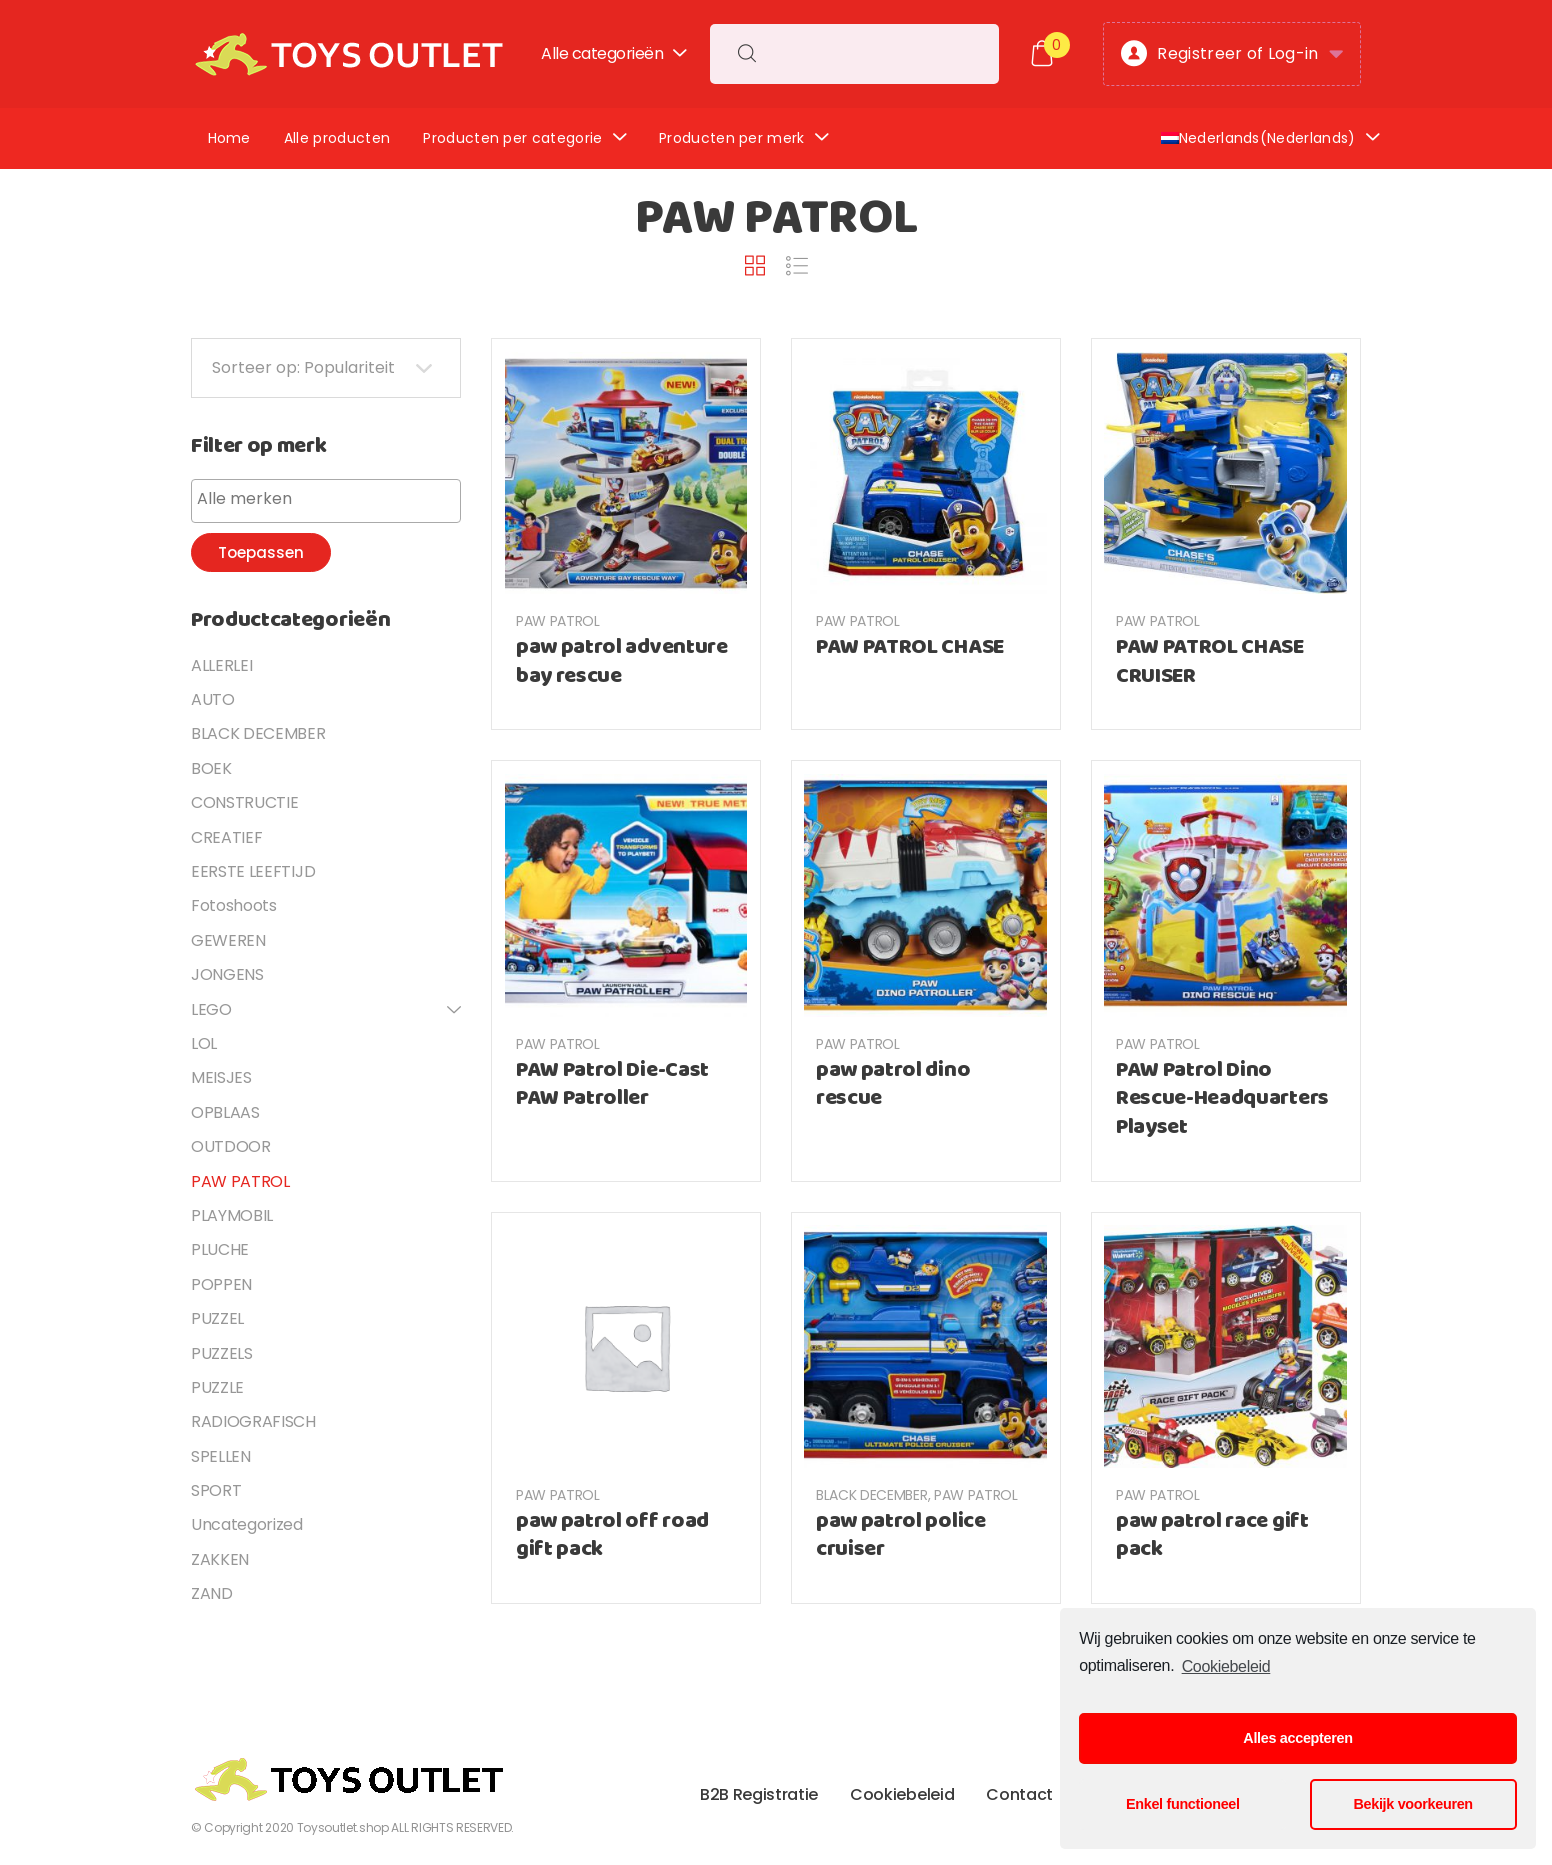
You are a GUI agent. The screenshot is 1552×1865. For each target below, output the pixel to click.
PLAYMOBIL (232, 1215)
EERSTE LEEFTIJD (253, 871)
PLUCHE (220, 1249)
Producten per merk (732, 138)
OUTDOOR (231, 1146)
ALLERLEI (221, 665)
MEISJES (221, 1077)
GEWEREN (228, 940)
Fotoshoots (234, 905)
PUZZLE (217, 1387)
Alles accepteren (1297, 1738)
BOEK (211, 768)
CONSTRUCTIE (244, 802)
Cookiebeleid (1226, 1666)
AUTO (213, 699)
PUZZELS (222, 1353)
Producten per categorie (512, 138)
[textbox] (331, 499)
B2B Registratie (759, 1794)
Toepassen (261, 552)
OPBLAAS (225, 1112)
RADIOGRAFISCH (253, 1421)
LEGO (211, 1009)
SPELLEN (221, 1456)
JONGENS (227, 974)
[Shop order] (326, 368)
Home (229, 138)
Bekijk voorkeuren (1413, 1804)
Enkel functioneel (1183, 1804)
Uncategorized (247, 1524)
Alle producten (337, 138)
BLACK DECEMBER (872, 1495)
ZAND (212, 1593)
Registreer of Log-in (1220, 54)
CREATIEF (226, 837)
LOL (204, 1043)
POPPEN (221, 1284)
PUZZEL (217, 1318)
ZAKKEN (220, 1559)
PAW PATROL (558, 621)
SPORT (216, 1490)
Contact (1019, 1794)
